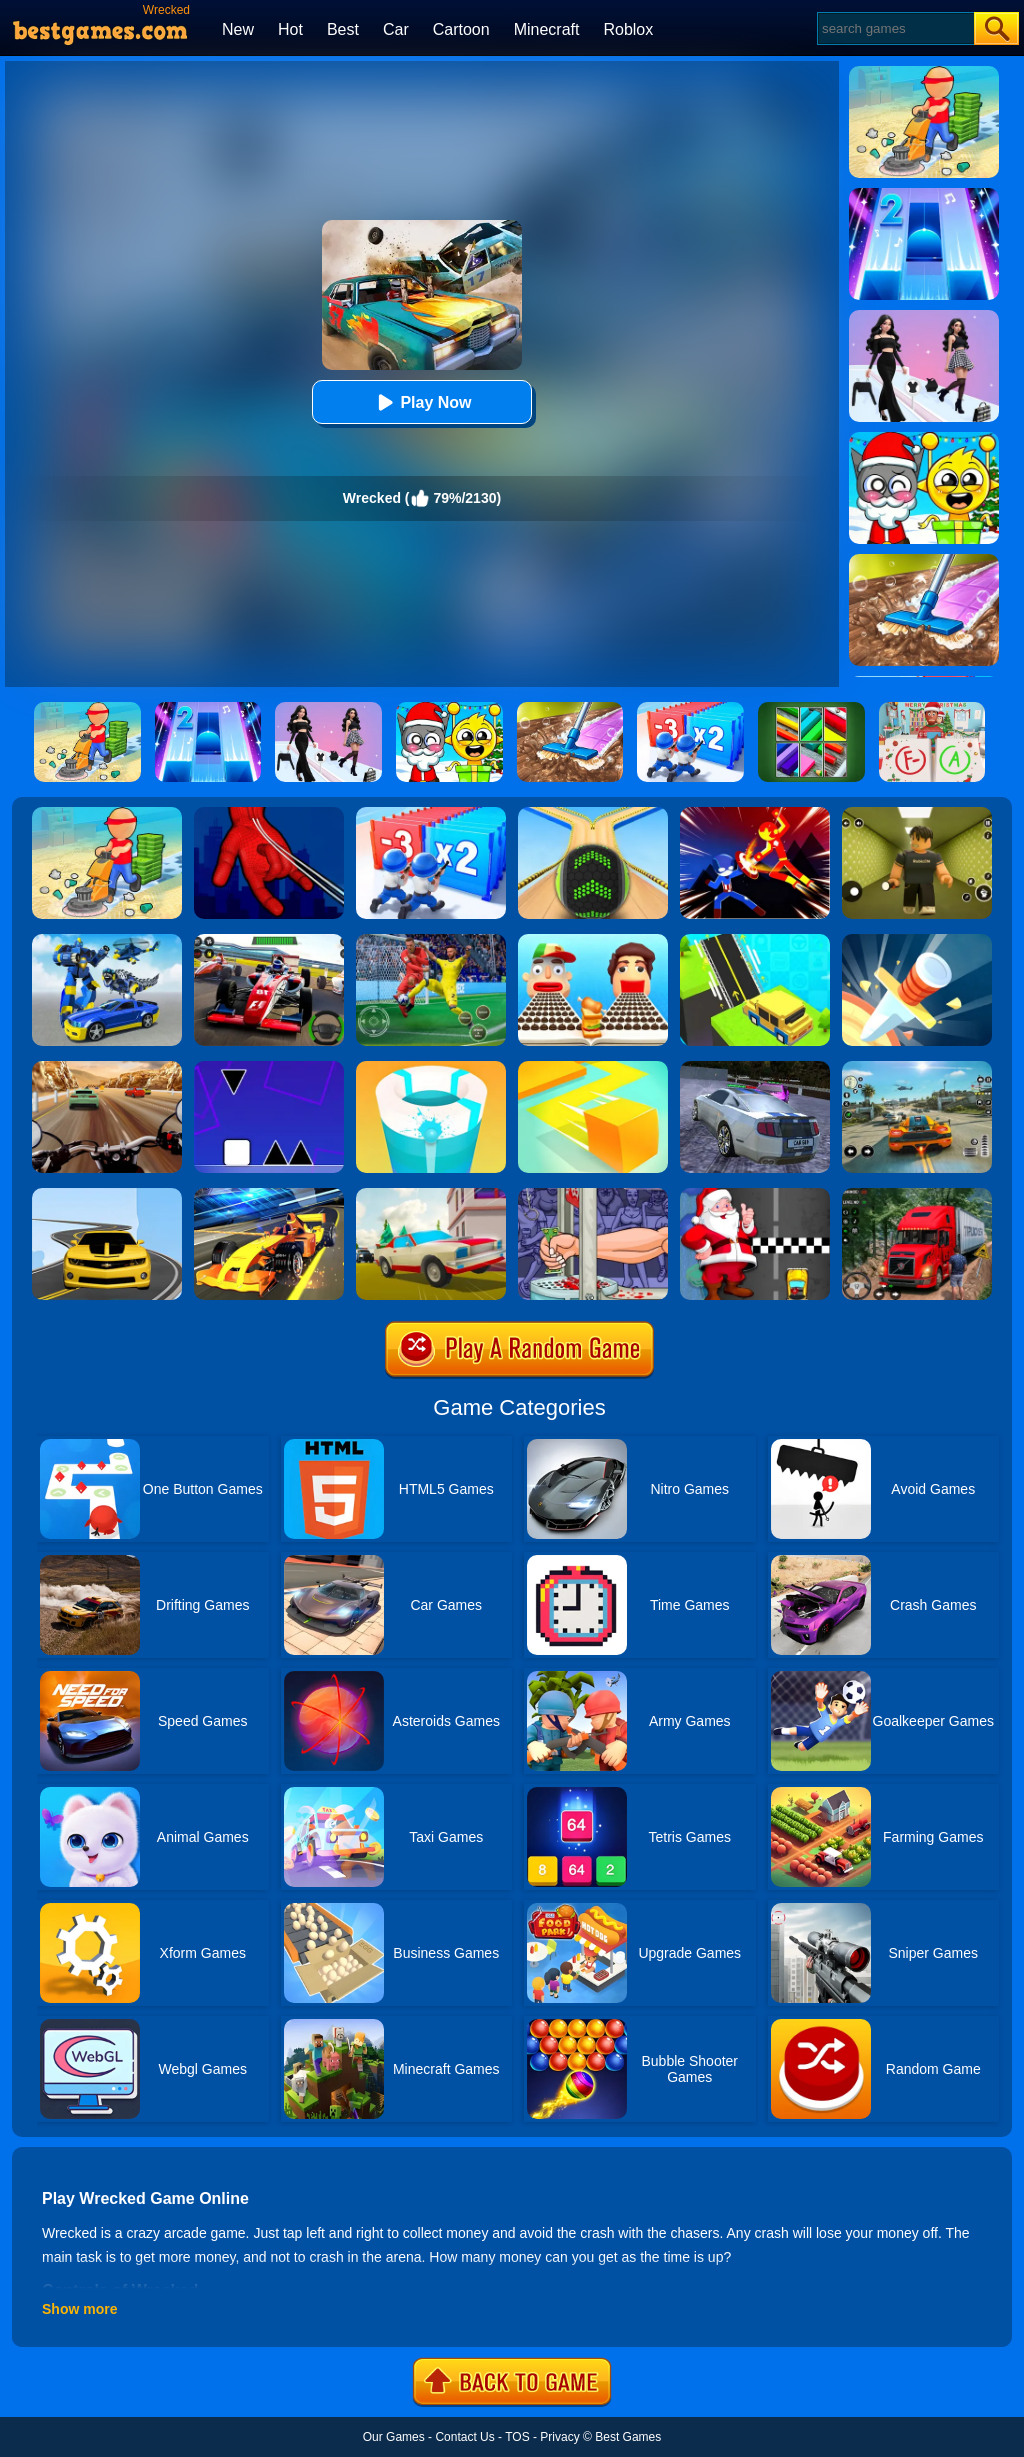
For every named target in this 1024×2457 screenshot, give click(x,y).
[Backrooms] (917, 814)
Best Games (628, 2437)
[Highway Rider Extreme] (107, 1068)
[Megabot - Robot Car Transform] (107, 941)
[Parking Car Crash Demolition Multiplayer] (755, 1068)
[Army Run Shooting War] (431, 814)
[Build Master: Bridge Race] (755, 941)
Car (396, 29)
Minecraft (547, 29)
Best (343, 29)
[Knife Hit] (917, 941)
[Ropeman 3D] (269, 814)
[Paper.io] (593, 1068)
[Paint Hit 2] (431, 1068)
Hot (290, 29)
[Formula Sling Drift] (269, 1195)
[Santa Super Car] (755, 1195)
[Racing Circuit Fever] (269, 941)
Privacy (559, 2437)
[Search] (894, 28)
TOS (517, 2437)
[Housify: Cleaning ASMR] (107, 814)
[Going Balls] (593, 814)
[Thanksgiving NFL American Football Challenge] (431, 941)
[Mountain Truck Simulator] (917, 1195)
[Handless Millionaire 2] (593, 1195)
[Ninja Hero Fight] (755, 814)
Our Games (394, 2437)
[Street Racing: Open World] (917, 1068)
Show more (79, 2309)
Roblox (628, 29)
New (238, 29)
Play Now (421, 402)
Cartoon (461, 29)
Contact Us (464, 2437)
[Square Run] (269, 1068)
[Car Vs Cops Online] (431, 1195)
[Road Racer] (107, 1195)
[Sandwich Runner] (593, 941)
